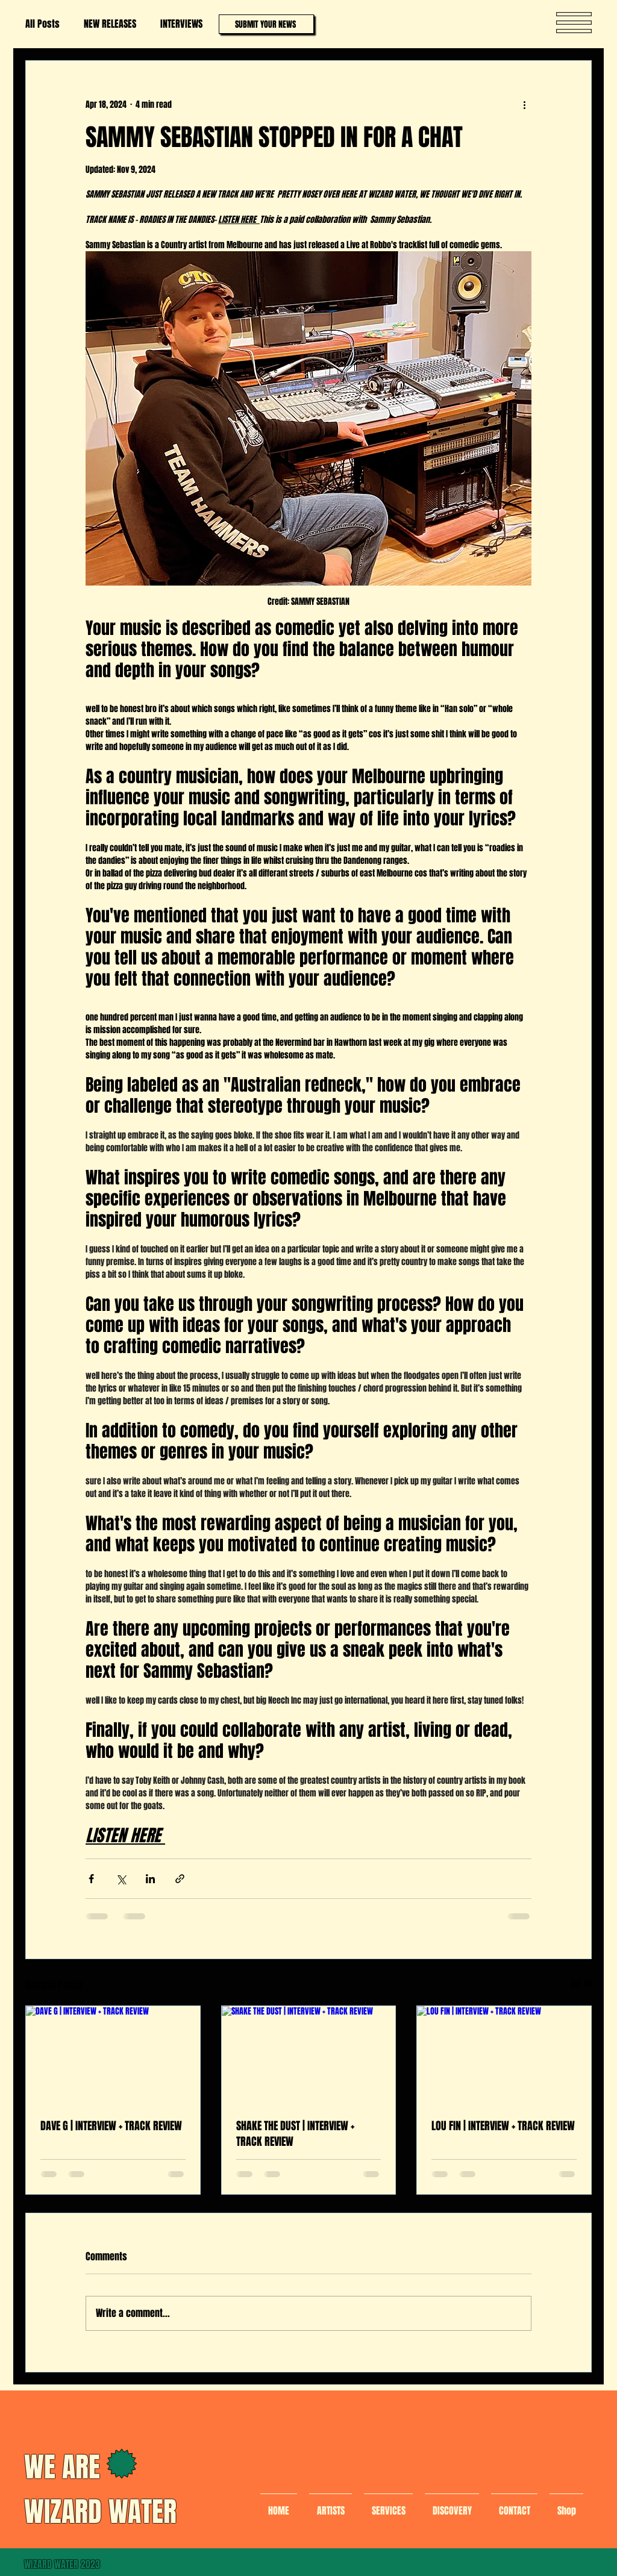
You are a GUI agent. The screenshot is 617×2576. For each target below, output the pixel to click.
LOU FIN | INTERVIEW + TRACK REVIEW (503, 2126)
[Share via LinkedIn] (150, 1878)
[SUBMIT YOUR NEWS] (266, 24)
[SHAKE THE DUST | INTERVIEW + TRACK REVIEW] (309, 2055)
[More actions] (524, 104)
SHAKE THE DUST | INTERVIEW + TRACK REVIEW (295, 2133)
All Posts (42, 24)
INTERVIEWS (181, 24)
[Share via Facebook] (91, 1878)
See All (581, 1983)
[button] (574, 22)
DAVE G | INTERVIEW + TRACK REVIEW (111, 2126)
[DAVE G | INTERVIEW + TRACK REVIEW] (113, 2055)
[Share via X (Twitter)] (121, 1878)
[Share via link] (180, 1878)
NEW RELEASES (110, 24)
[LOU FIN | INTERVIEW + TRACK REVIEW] (504, 2055)
